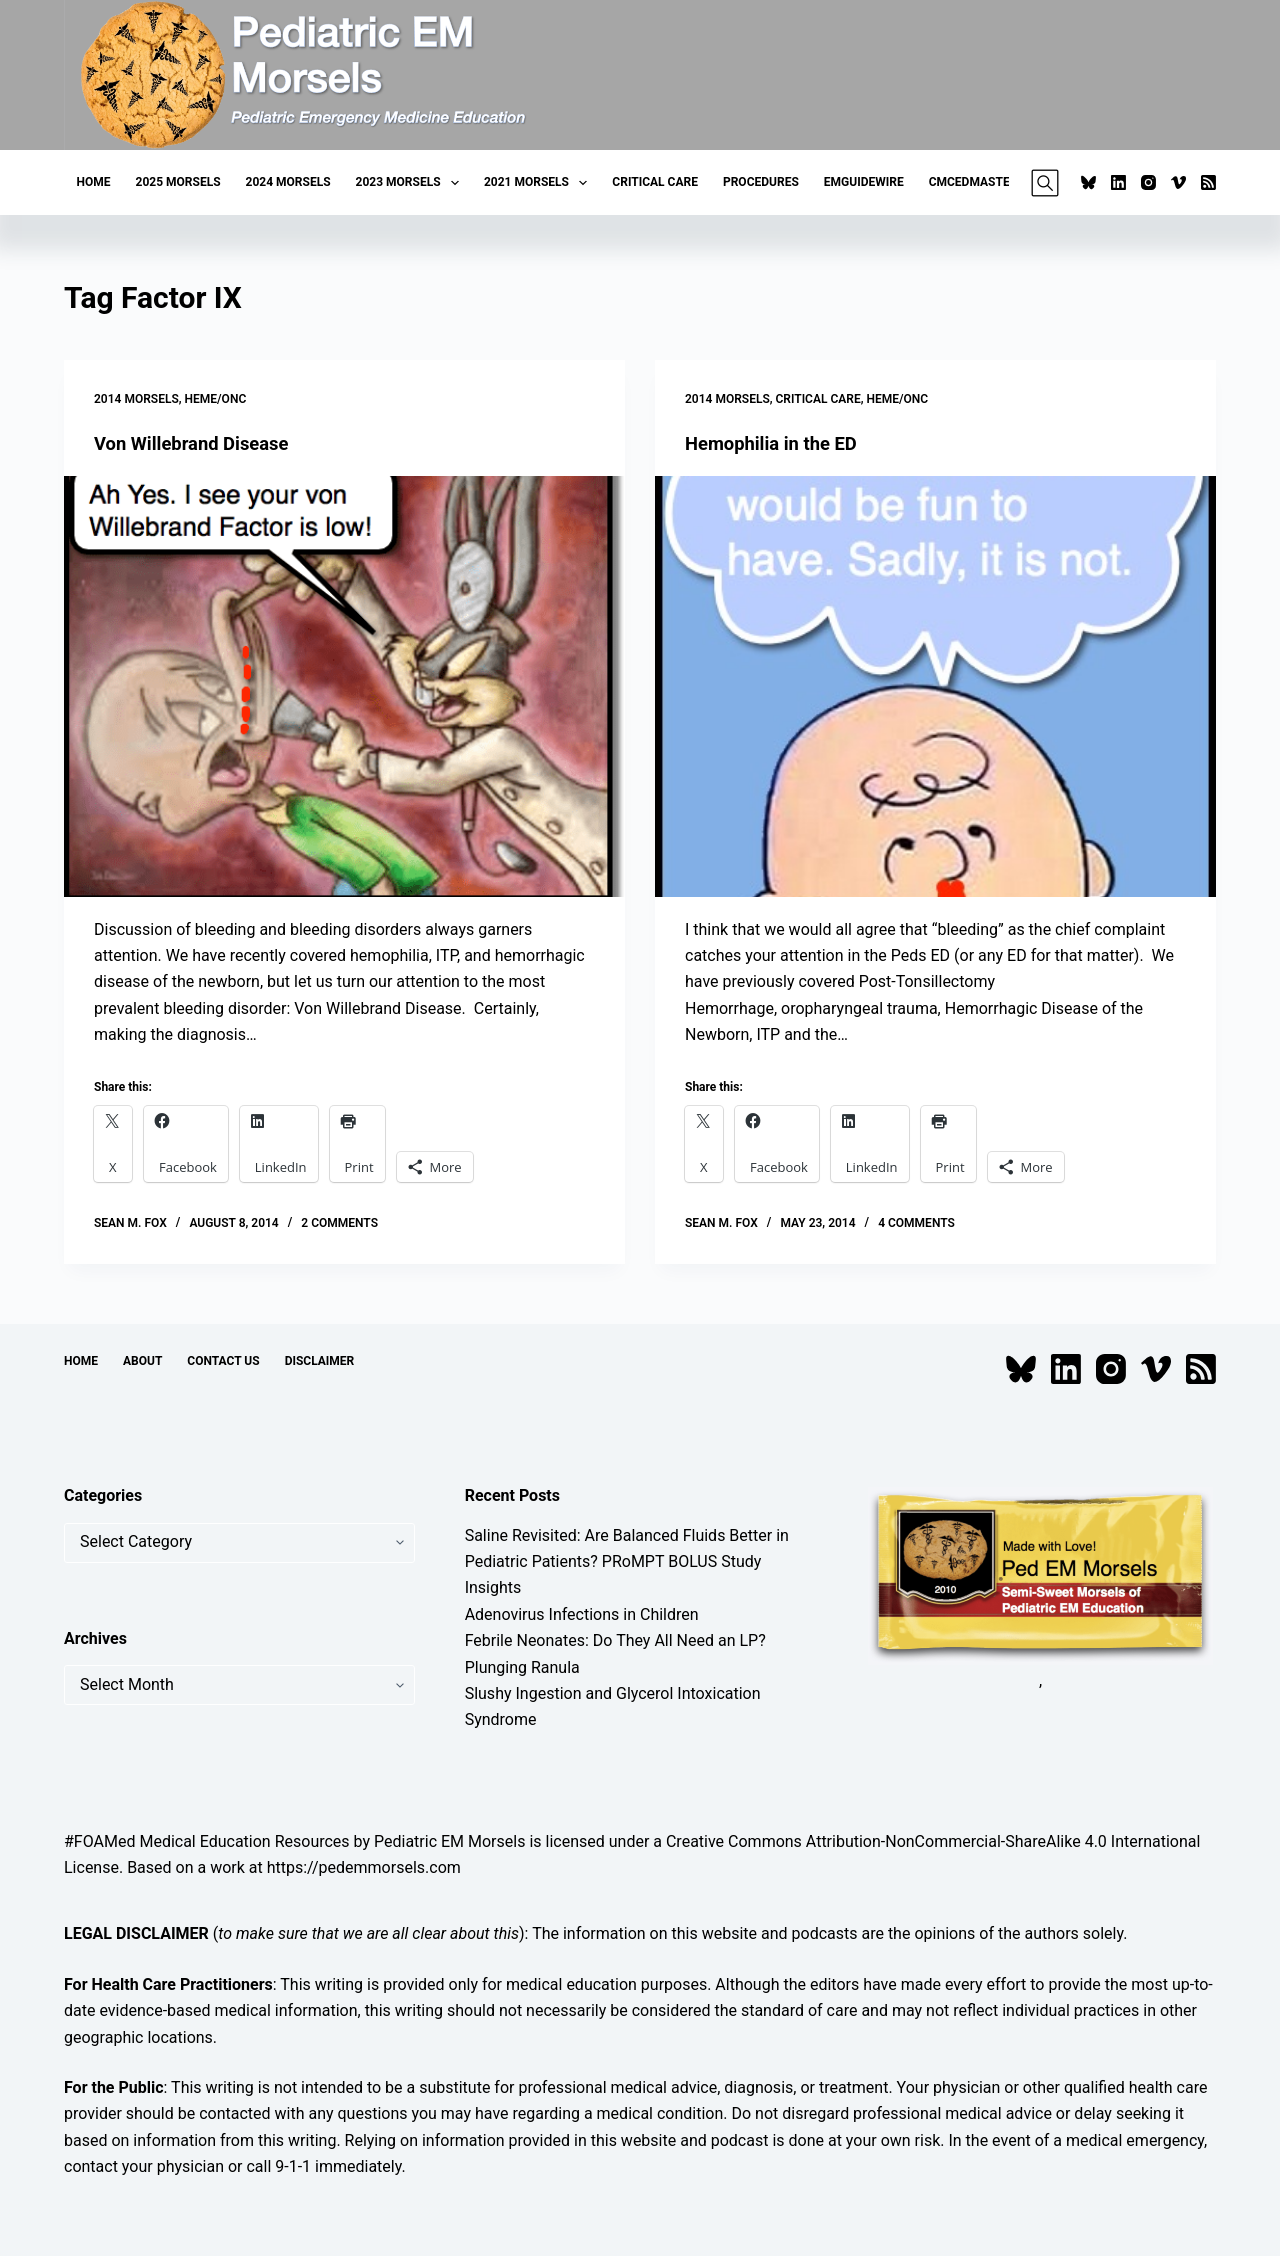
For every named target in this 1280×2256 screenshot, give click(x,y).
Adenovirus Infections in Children (582, 1614)
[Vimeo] (1178, 182)
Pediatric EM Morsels (449, 1841)
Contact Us (223, 1361)
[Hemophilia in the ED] (935, 686)
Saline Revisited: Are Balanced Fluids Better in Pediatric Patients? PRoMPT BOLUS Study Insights (627, 1562)
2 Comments (339, 1223)
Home (94, 182)
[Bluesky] (1088, 182)
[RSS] (1208, 182)
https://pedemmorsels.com (364, 1867)
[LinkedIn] (1118, 182)
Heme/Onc (216, 399)
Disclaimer (320, 1361)
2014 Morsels (136, 399)
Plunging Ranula (522, 1667)
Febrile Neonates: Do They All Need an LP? (615, 1640)
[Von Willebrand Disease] (344, 686)
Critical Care (655, 182)
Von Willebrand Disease (200, 443)
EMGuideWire (864, 182)
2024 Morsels (288, 182)
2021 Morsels (539, 183)
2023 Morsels (411, 183)
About (142, 1361)
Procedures (761, 182)
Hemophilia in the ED (778, 443)
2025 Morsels (178, 182)
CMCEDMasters (977, 182)
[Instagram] (1148, 182)
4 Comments (916, 1223)
